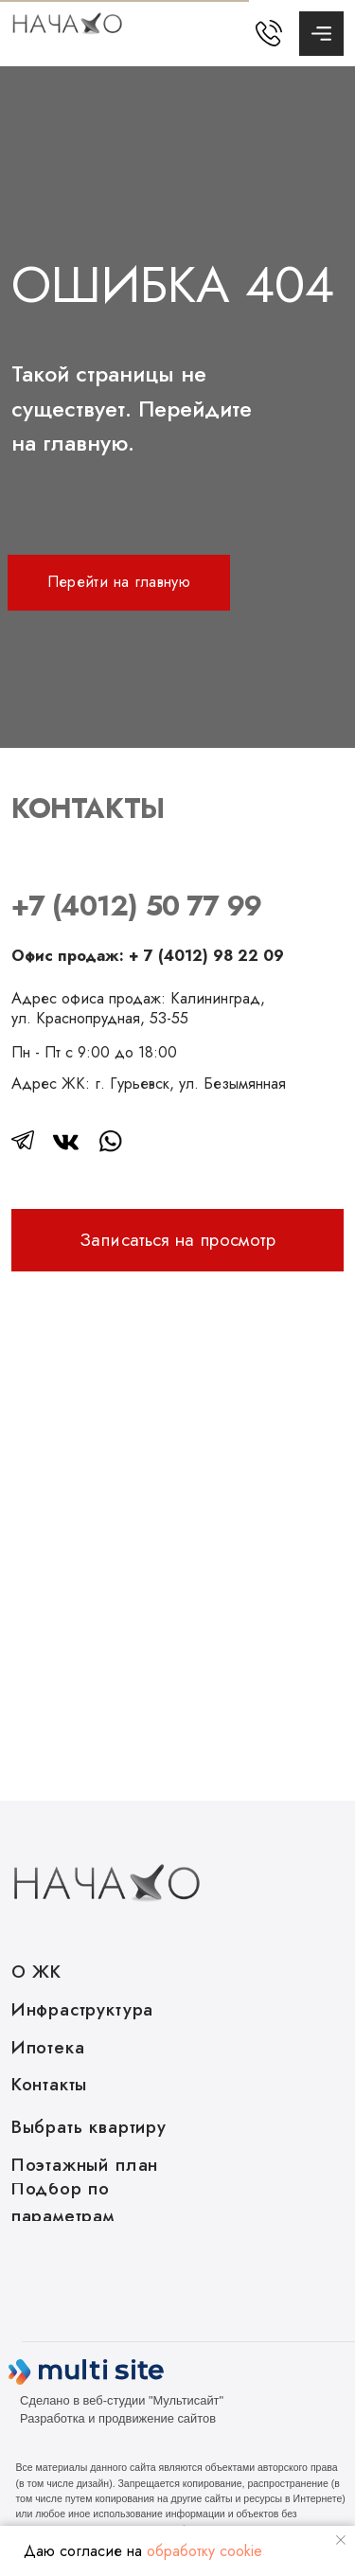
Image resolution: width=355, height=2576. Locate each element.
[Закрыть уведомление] (340, 2540)
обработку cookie (204, 2551)
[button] (178, 1240)
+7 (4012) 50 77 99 (136, 912)
